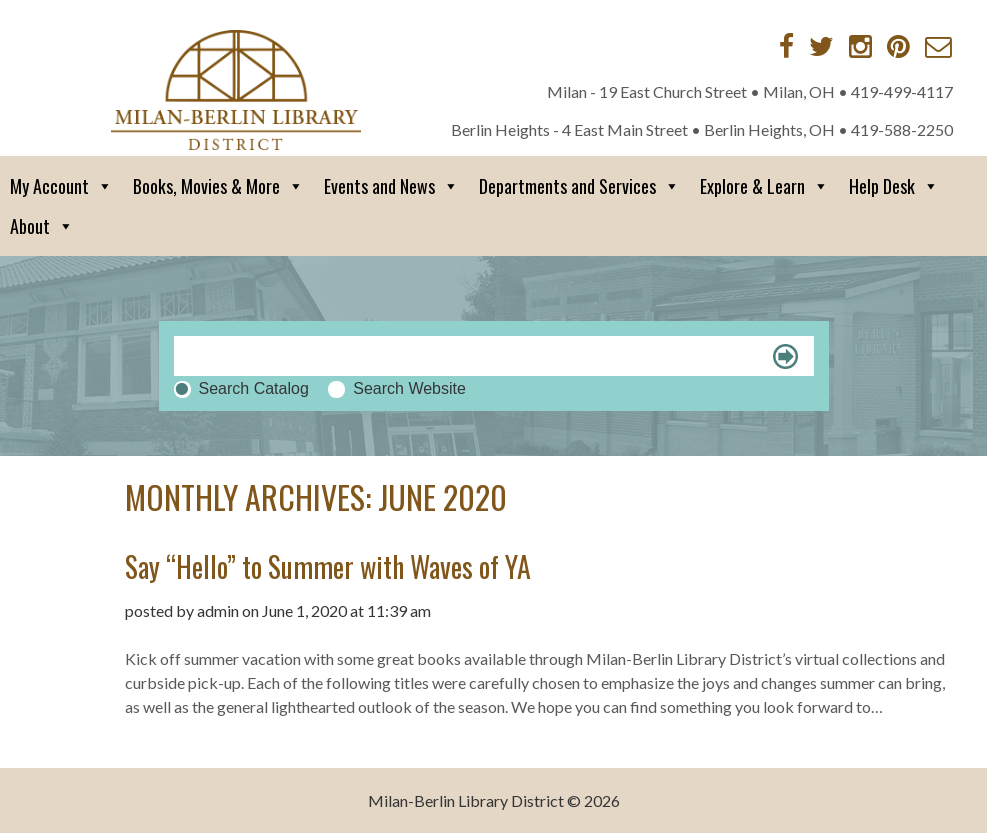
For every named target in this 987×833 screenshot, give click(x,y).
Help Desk (894, 186)
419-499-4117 (902, 91)
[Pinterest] (898, 46)
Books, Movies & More (218, 186)
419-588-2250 (902, 129)
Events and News (391, 186)
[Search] (494, 356)
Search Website (409, 388)
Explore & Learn (764, 186)
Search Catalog (254, 388)
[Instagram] (860, 46)
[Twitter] (821, 46)
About (42, 226)
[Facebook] (786, 46)
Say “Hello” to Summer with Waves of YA (328, 566)
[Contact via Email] (938, 46)
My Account (61, 186)
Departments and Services (579, 186)
